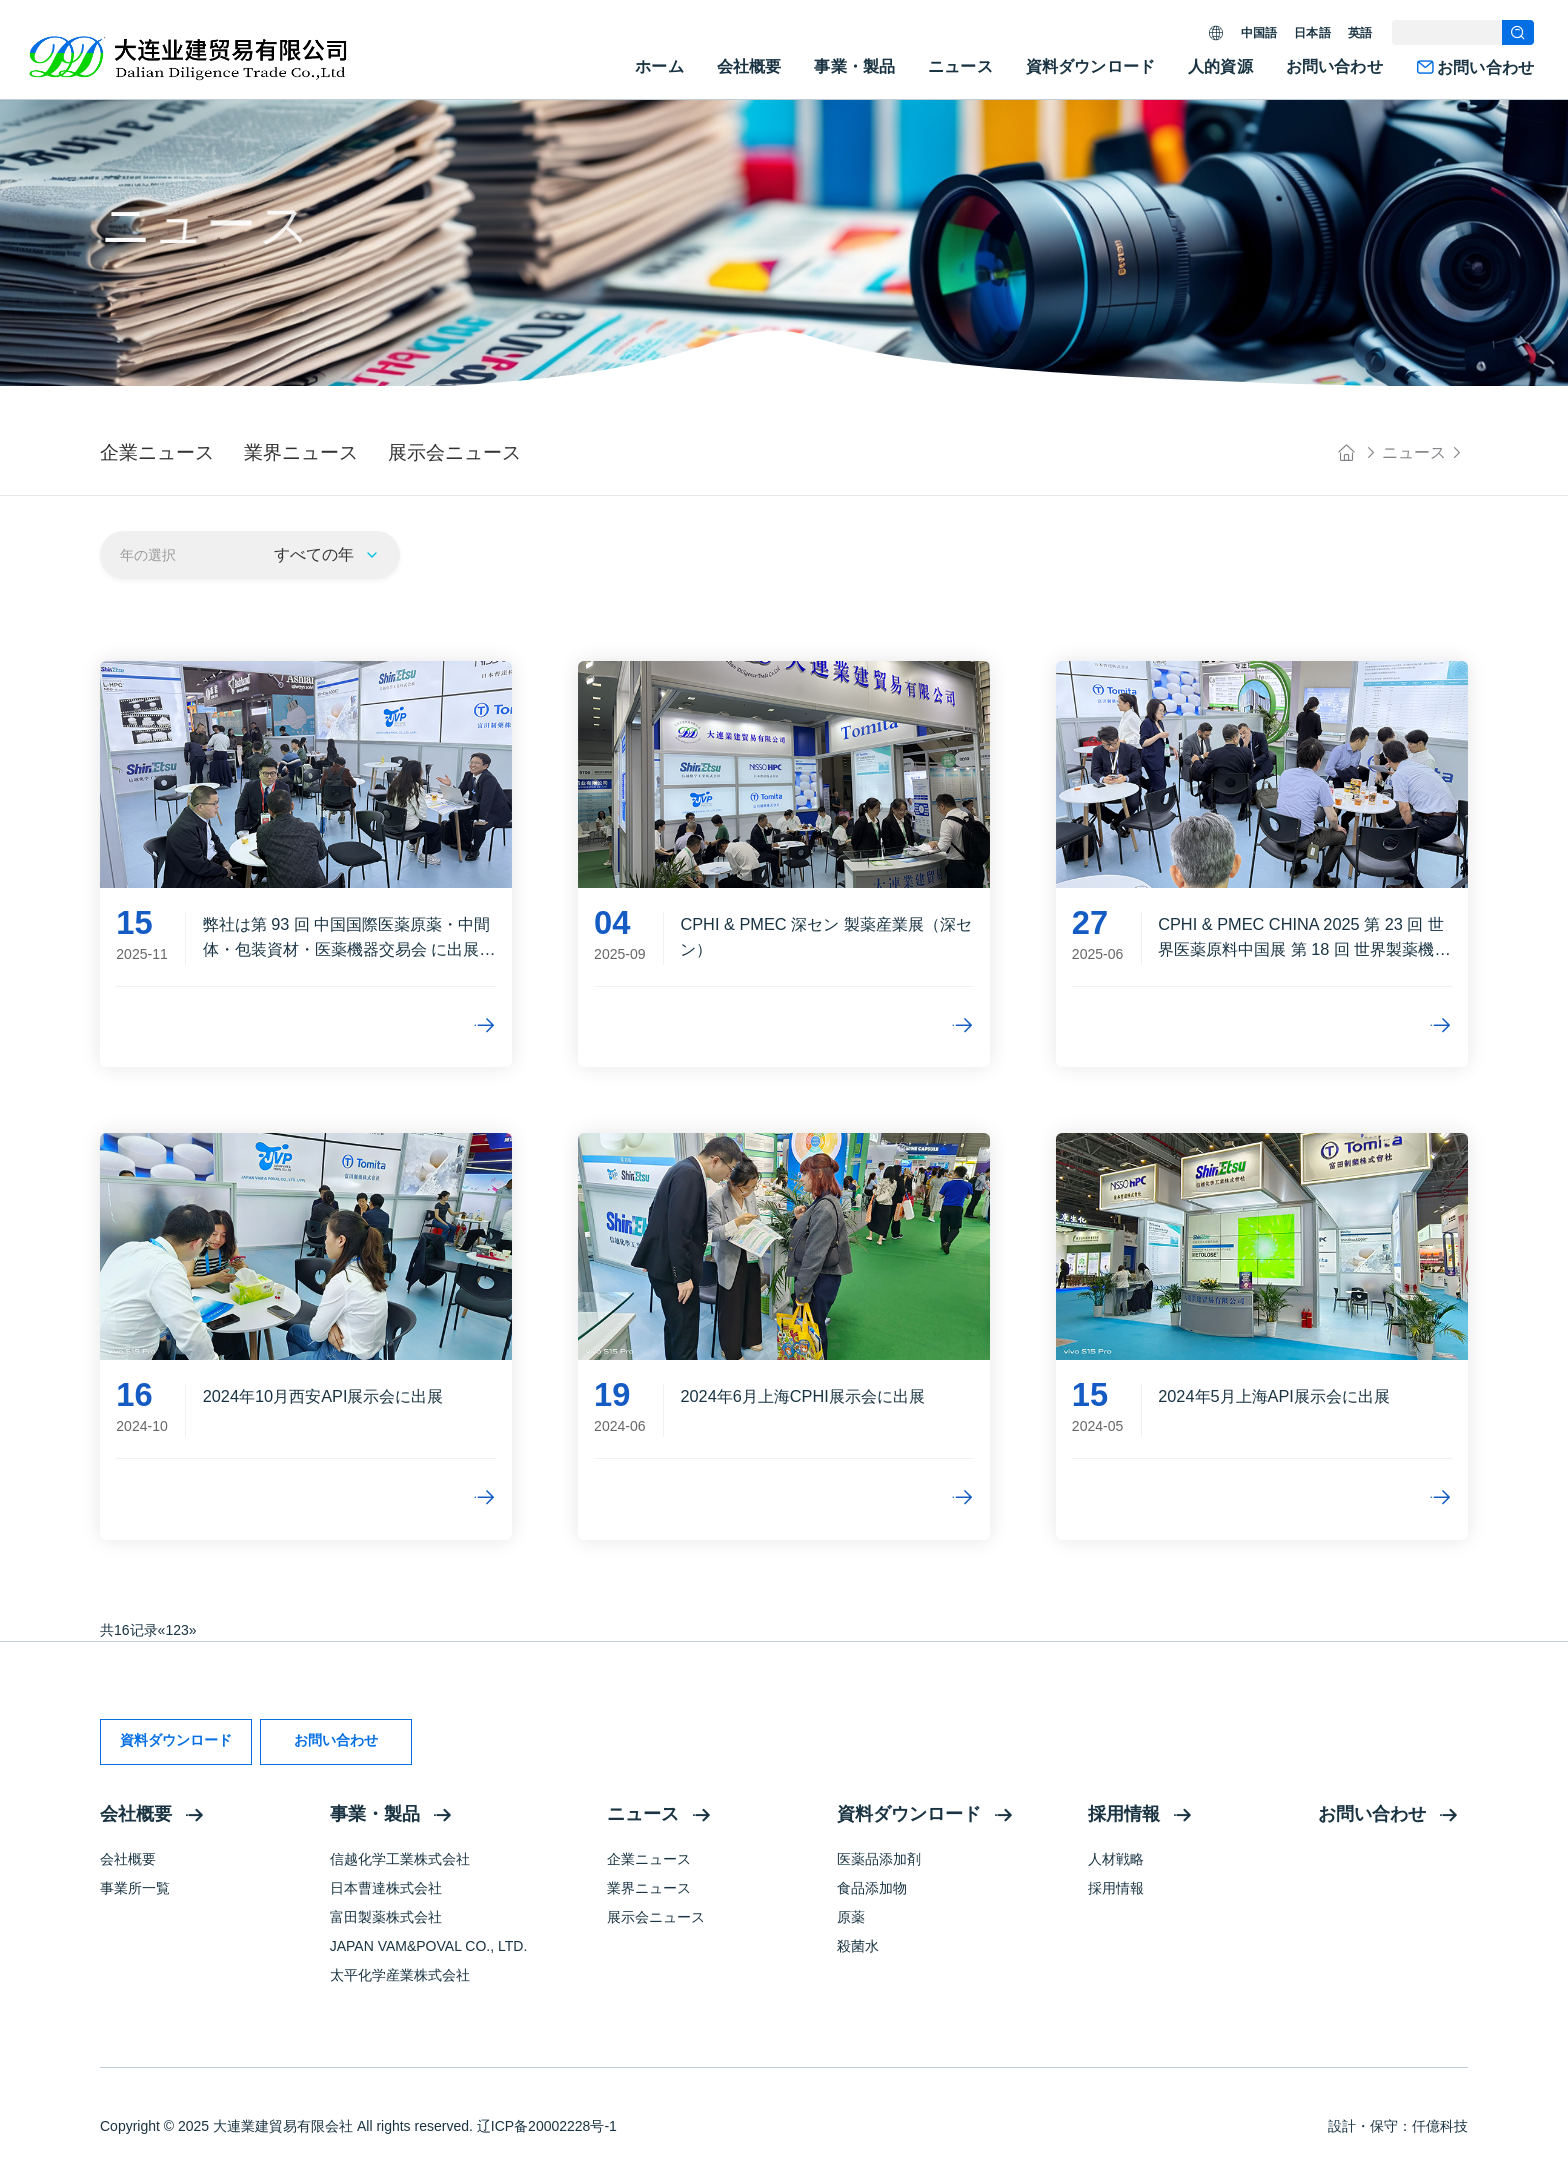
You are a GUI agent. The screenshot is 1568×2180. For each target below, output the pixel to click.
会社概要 (749, 66)
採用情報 (1124, 1814)
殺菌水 (858, 1946)
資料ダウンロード (1090, 66)
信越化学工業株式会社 (400, 1859)
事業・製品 (854, 66)
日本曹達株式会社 (386, 1888)
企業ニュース (649, 1859)
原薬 (851, 1917)
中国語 (1259, 33)
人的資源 (1220, 66)
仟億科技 (1440, 2126)
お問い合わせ (1334, 66)
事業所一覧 (135, 1888)
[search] (1518, 32)
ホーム (659, 66)
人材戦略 (1116, 1859)
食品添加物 (872, 1888)
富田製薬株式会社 (386, 1917)
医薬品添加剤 (879, 1859)
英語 (1360, 33)
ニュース (960, 66)
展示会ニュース (656, 1917)
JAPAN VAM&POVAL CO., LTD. (429, 1946)
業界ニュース (649, 1888)
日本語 (1312, 33)
